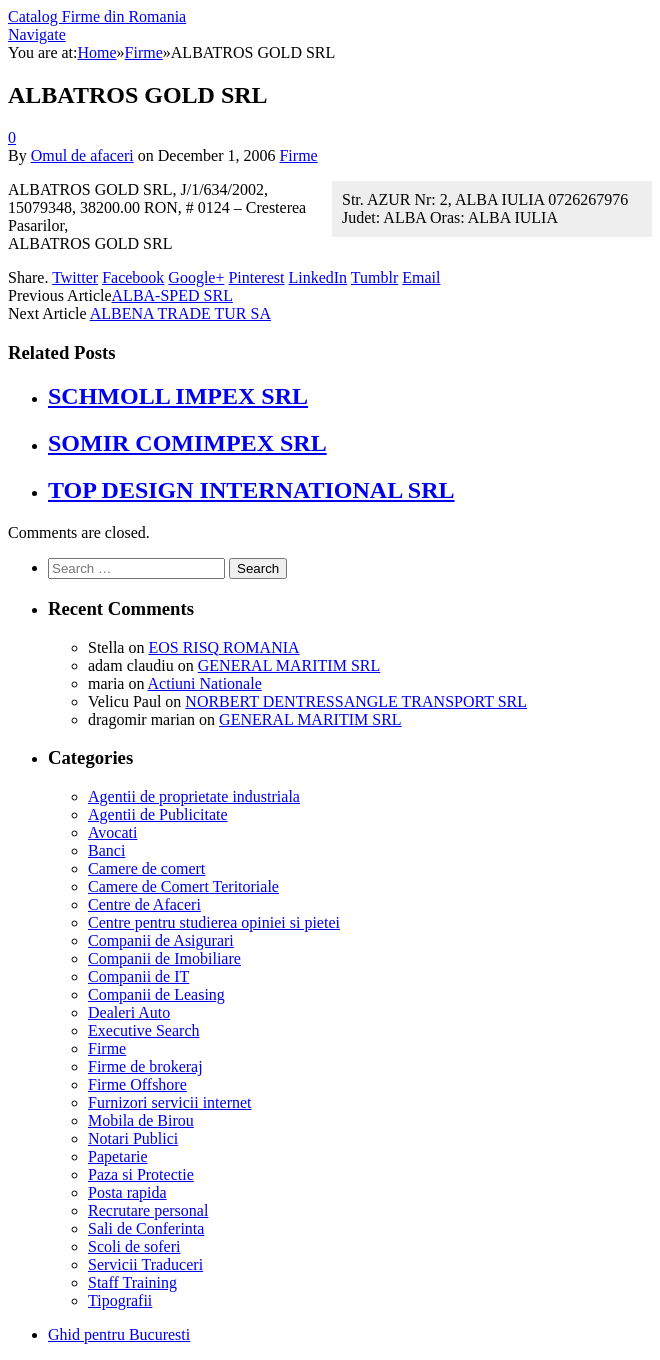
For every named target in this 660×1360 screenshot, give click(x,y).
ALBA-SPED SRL (172, 295)
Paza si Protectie (141, 1174)
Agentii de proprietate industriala (194, 796)
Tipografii (120, 1300)
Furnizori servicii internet (170, 1102)
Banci (106, 850)
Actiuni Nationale (205, 683)
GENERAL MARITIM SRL (289, 665)
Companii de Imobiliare (164, 958)
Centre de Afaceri (144, 904)
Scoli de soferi (134, 1246)
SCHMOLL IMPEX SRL (178, 396)
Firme (298, 155)
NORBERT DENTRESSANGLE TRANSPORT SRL (356, 701)
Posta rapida (127, 1192)
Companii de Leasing (156, 994)
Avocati (112, 832)
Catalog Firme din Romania (97, 16)
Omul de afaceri (82, 155)
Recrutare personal (148, 1210)
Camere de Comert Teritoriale (183, 886)
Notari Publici (133, 1138)
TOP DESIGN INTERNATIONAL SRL (251, 490)
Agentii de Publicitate (158, 814)
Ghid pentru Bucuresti (119, 1334)
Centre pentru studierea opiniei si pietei (214, 922)
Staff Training (132, 1282)
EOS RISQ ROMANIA (223, 647)
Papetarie (118, 1156)
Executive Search (144, 1030)
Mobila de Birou (141, 1120)
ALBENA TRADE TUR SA (180, 313)
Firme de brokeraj (145, 1066)
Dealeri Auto (129, 1012)
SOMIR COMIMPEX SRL (187, 443)
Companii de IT (138, 976)
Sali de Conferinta (146, 1228)
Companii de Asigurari (161, 940)
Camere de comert (146, 868)
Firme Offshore (137, 1084)
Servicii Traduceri (145, 1264)
